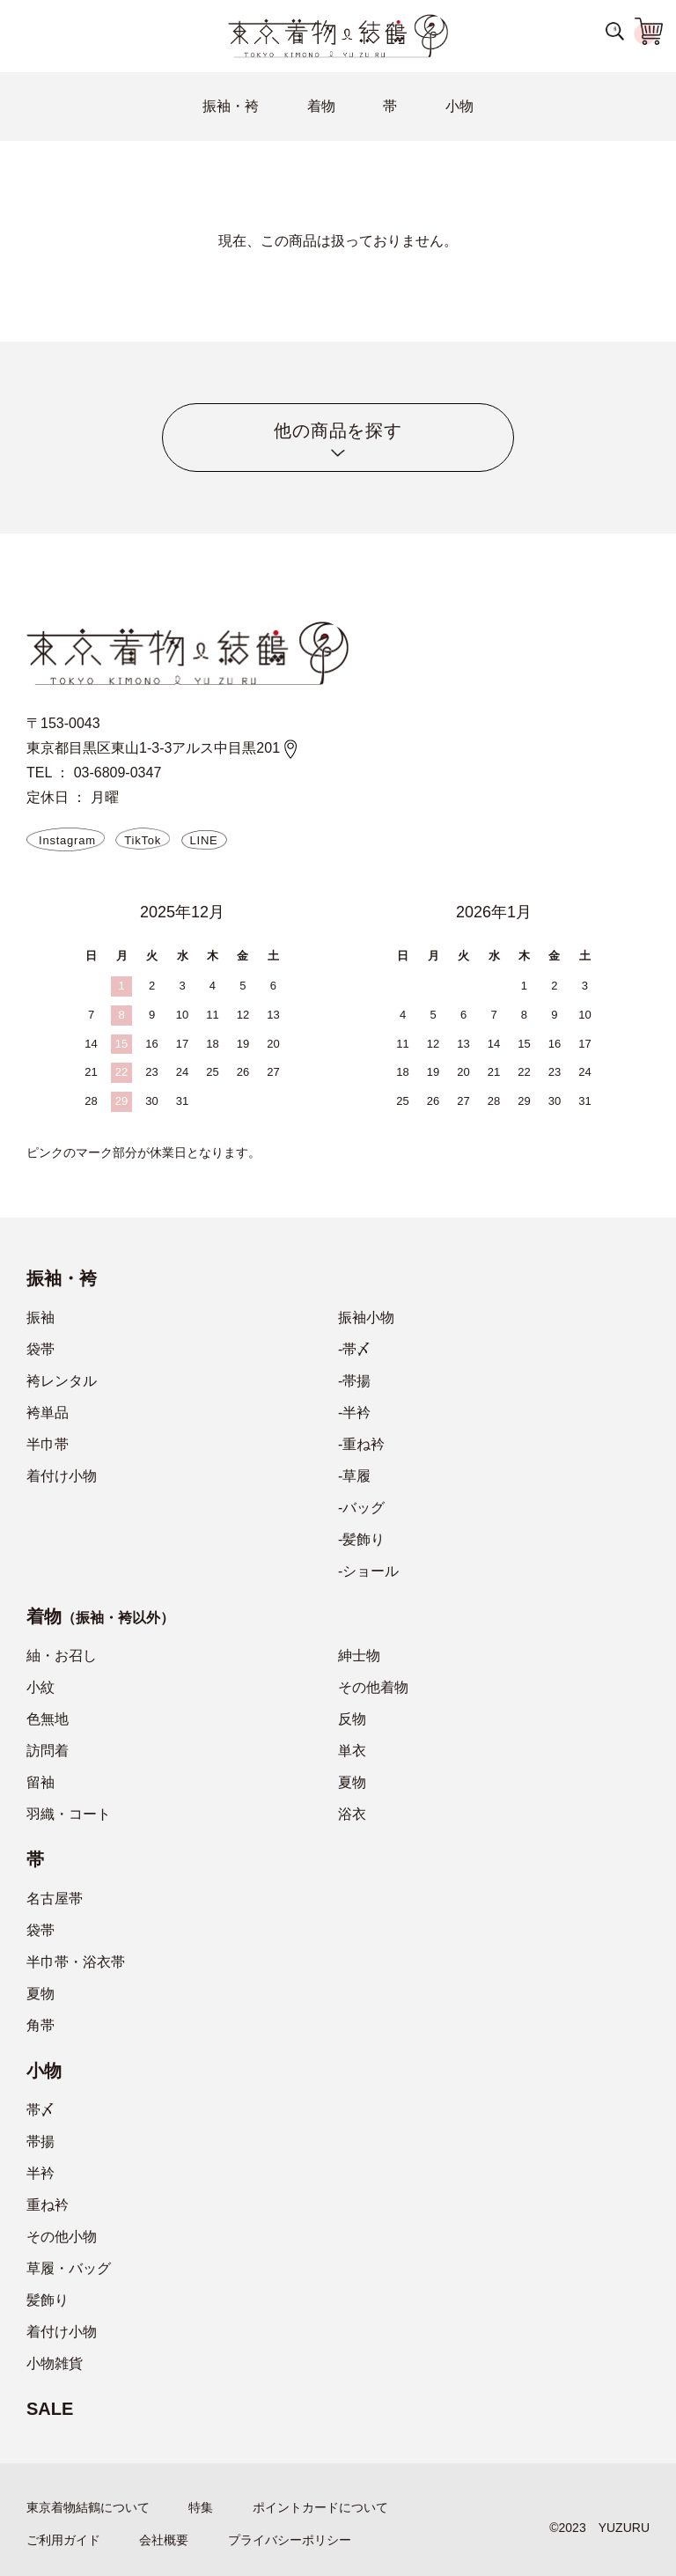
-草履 (354, 1475)
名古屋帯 (54, 1898)
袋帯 (40, 1349)
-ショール (368, 1571)
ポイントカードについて (320, 2507)
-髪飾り (361, 1539)
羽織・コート (68, 1814)
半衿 (40, 2173)
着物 (321, 106)
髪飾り (47, 2300)
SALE (49, 2408)
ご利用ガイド (63, 2540)
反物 (352, 1718)
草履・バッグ (68, 2268)
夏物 (352, 1782)
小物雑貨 (54, 2363)
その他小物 (61, 2236)
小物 (459, 106)
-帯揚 (354, 1380)
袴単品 (47, 1412)
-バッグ (361, 1507)
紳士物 (359, 1655)
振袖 (40, 1317)
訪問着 (47, 1750)
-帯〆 (354, 1349)
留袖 (40, 1782)
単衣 (352, 1750)
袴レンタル (61, 1380)
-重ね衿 (361, 1444)
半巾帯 (47, 1444)
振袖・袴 (230, 106)
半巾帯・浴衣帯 (75, 1961)
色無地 (47, 1718)
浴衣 (352, 1814)
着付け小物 (61, 1475)
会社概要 (163, 2540)
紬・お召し (61, 1655)
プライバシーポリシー (289, 2540)
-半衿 (354, 1412)
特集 (200, 2507)
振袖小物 (366, 1317)
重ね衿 (47, 2204)
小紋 (40, 1687)
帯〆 (40, 2109)
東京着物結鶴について (88, 2507)
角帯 (40, 2025)
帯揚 (40, 2141)
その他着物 (373, 1687)
